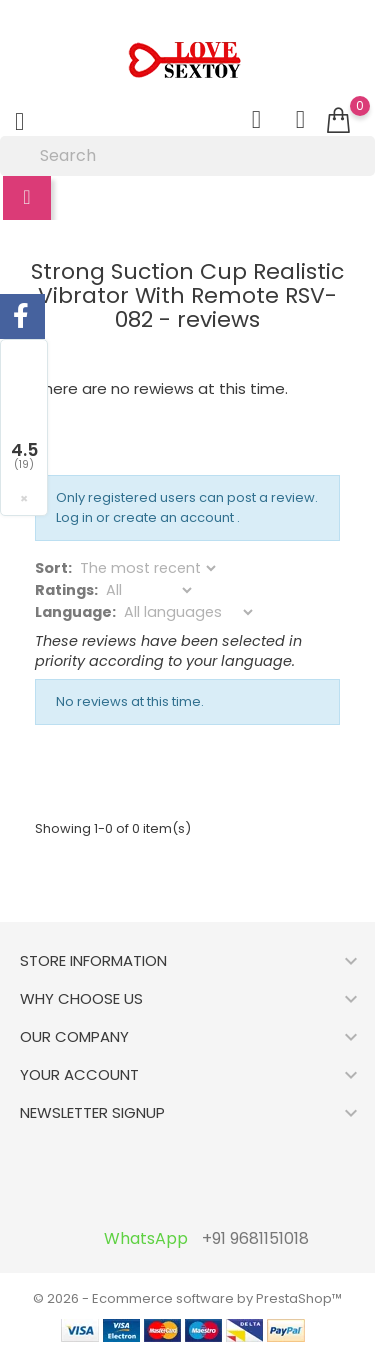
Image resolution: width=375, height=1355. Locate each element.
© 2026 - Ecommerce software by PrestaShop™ (187, 1298)
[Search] (187, 156)
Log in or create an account (146, 517)
